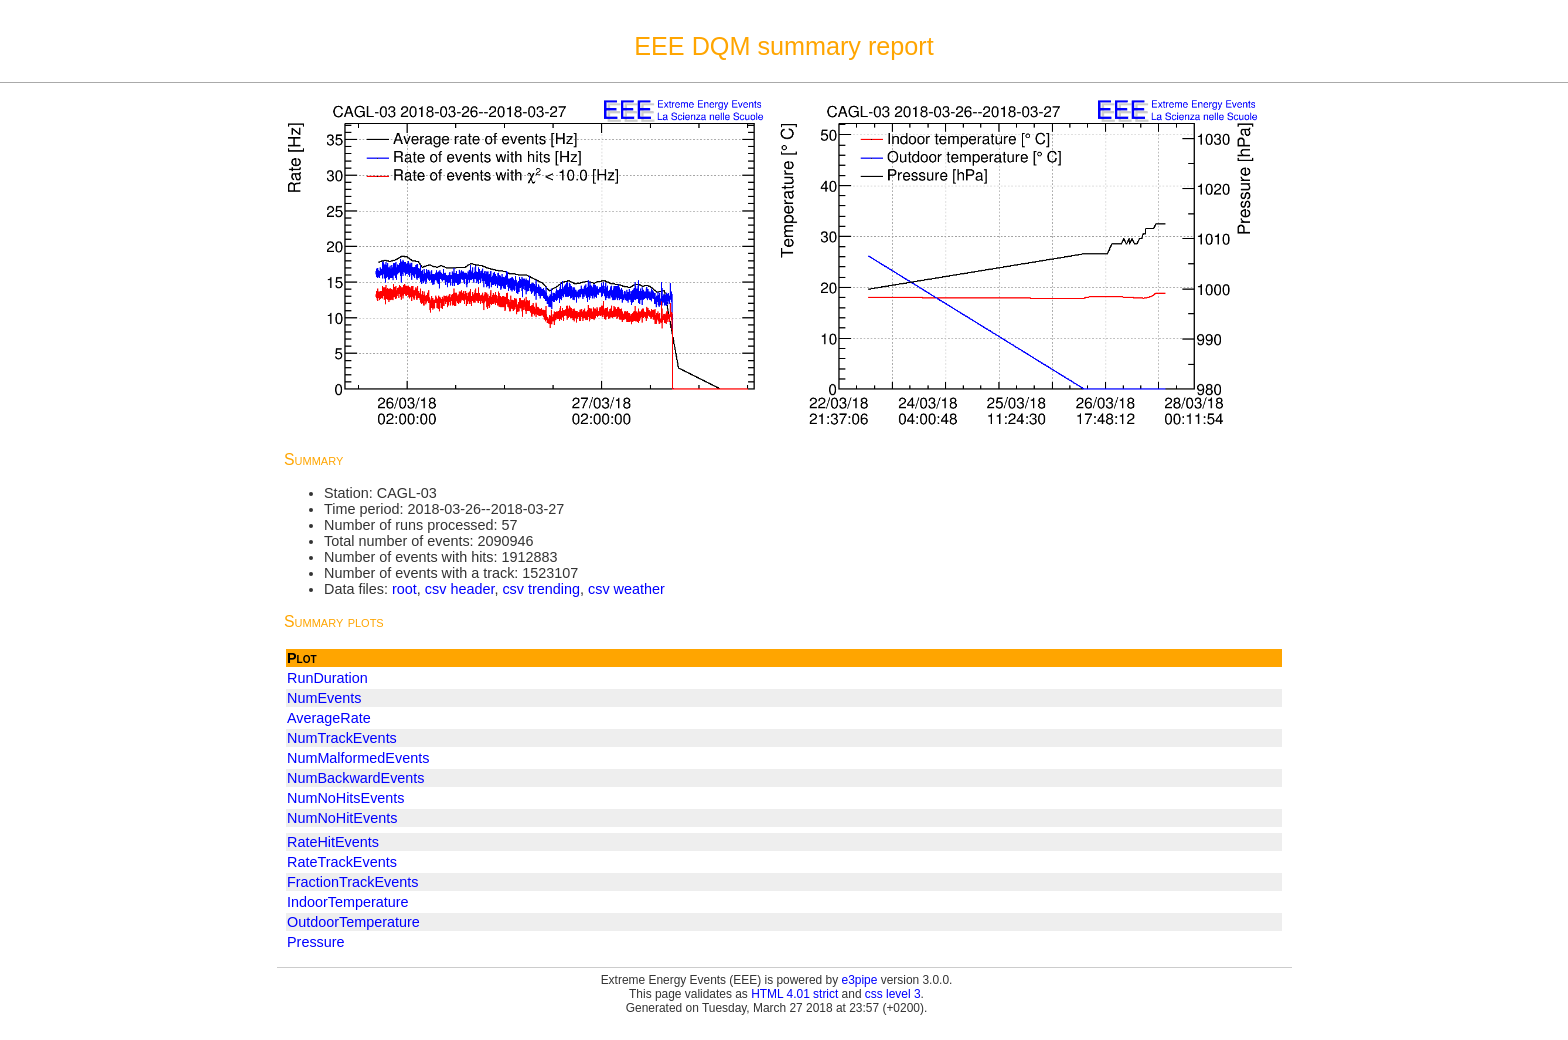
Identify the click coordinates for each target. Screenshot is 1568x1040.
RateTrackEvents (342, 862)
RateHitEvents (333, 842)
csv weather (626, 589)
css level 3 (893, 994)
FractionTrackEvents (352, 882)
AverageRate (329, 718)
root (404, 589)
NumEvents (324, 698)
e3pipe (860, 980)
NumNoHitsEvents (346, 798)
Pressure (316, 942)
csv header (460, 589)
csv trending (541, 589)
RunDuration (327, 678)
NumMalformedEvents (358, 758)
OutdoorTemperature (353, 922)
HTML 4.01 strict (794, 994)
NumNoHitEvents (342, 818)
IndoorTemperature (348, 902)
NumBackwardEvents (356, 778)
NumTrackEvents (342, 738)
